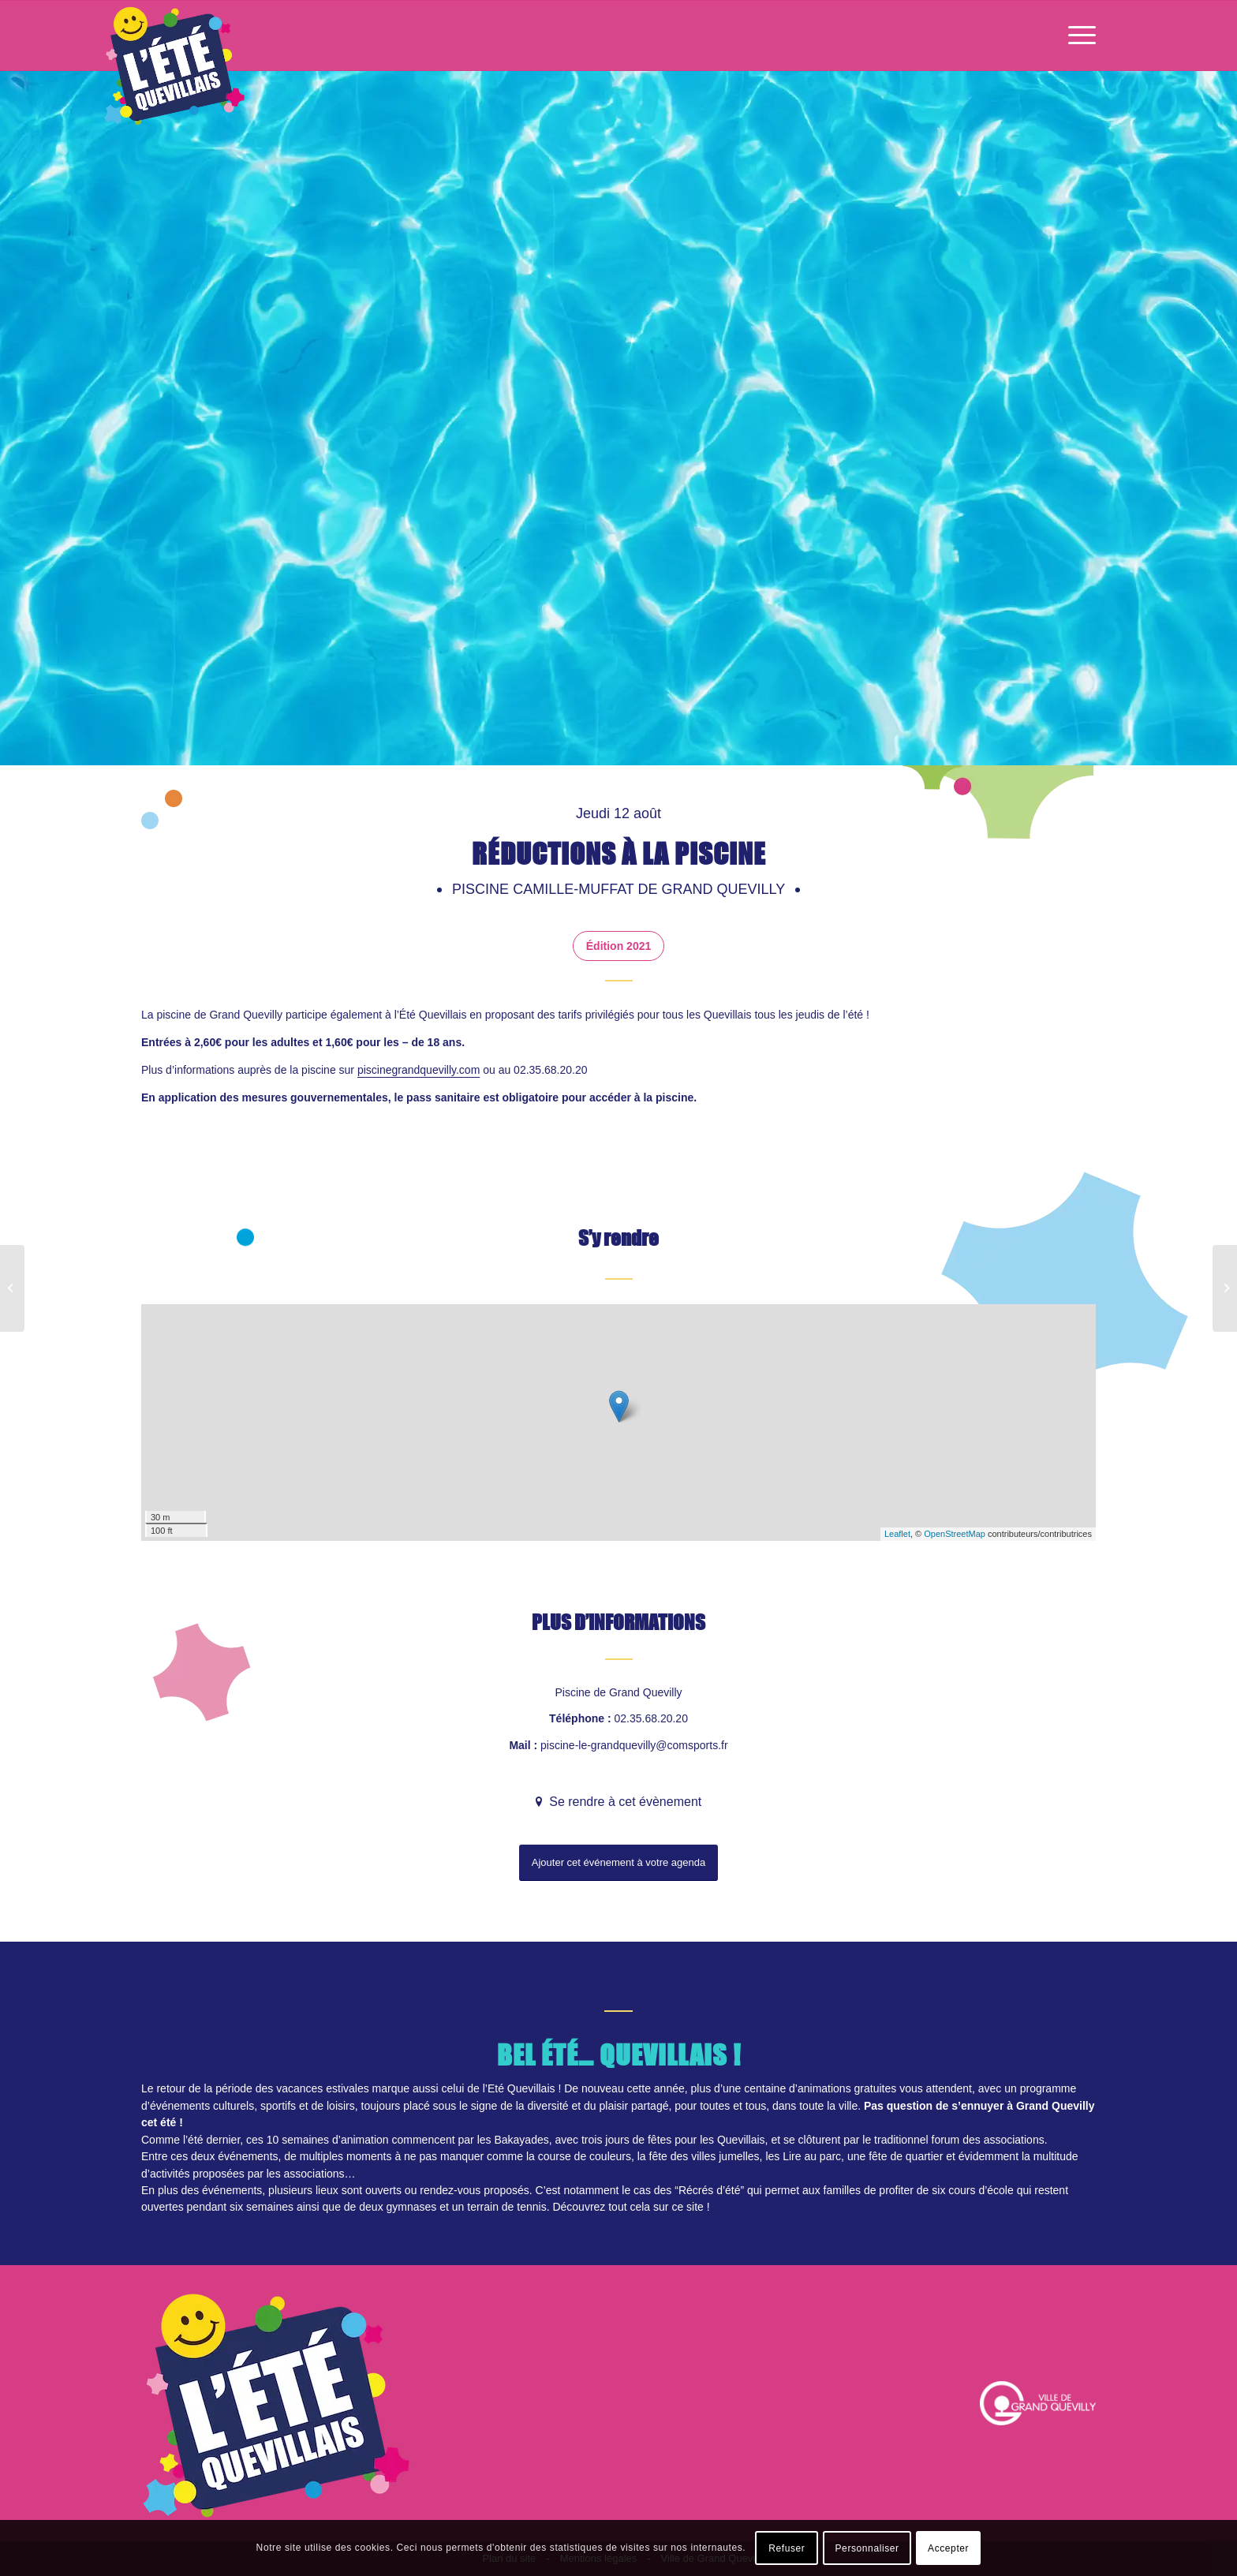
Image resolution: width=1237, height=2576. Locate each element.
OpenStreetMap (954, 1533)
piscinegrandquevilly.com (418, 1070)
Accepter (948, 2548)
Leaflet (897, 1533)
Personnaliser (867, 2548)
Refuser (786, 2548)
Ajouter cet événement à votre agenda (618, 1862)
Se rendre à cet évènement (623, 1801)
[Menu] (1077, 35)
